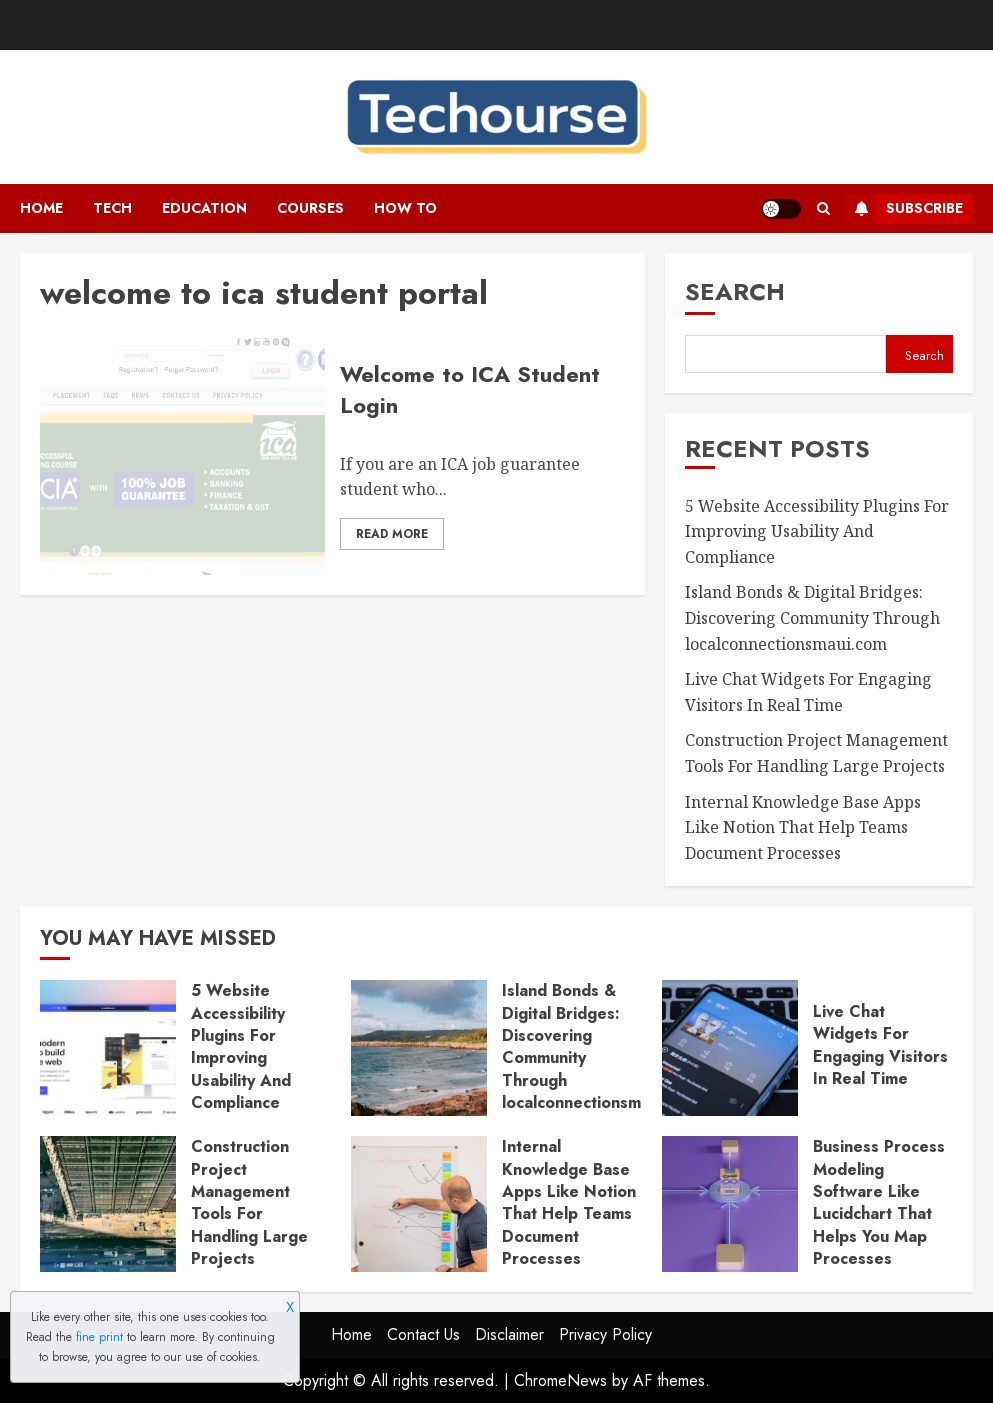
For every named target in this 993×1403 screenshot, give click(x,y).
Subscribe (904, 209)
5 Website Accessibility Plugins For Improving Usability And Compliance (817, 531)
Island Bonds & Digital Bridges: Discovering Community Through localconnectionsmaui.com (812, 617)
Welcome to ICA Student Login (470, 389)
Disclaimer (509, 1334)
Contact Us (423, 1334)
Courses (310, 208)
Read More (392, 534)
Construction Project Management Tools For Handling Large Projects (249, 1202)
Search (735, 291)
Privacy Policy (605, 1334)
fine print (99, 1337)
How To (405, 208)
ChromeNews (560, 1380)
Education (204, 208)
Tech (112, 208)
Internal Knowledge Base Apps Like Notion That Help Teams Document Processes (803, 827)
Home (41, 208)
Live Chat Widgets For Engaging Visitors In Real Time (880, 1045)
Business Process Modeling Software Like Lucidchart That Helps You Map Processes (879, 1202)
